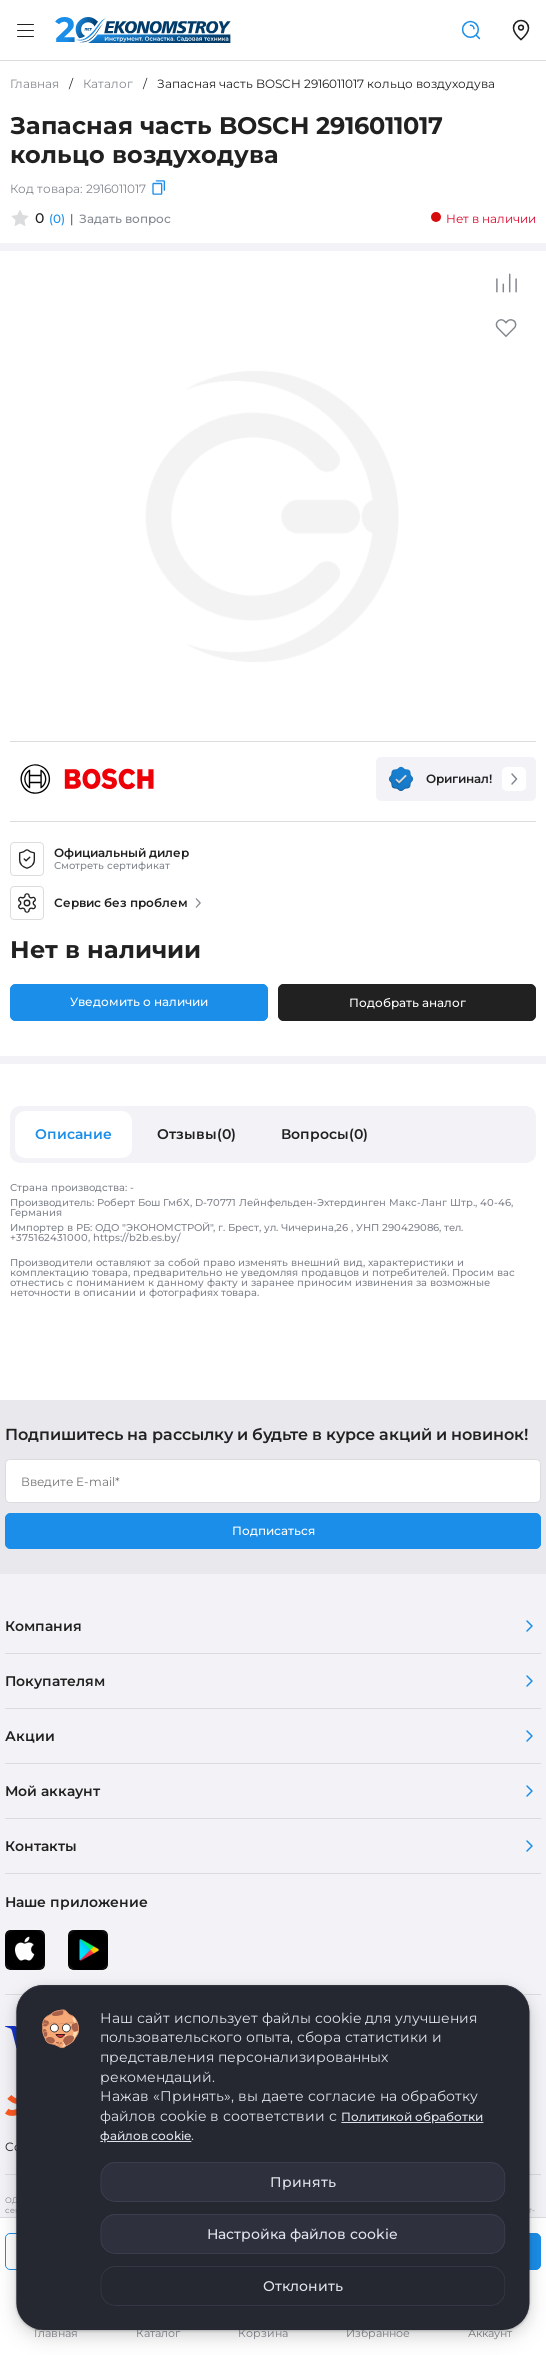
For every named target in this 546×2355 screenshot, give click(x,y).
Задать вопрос (125, 218)
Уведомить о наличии (139, 1001)
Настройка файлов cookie (302, 2234)
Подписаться (273, 1530)
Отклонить (303, 2286)
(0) (57, 218)
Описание (73, 1134)
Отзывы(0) (196, 1134)
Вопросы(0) (324, 1134)
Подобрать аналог (407, 1002)
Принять (303, 2182)
